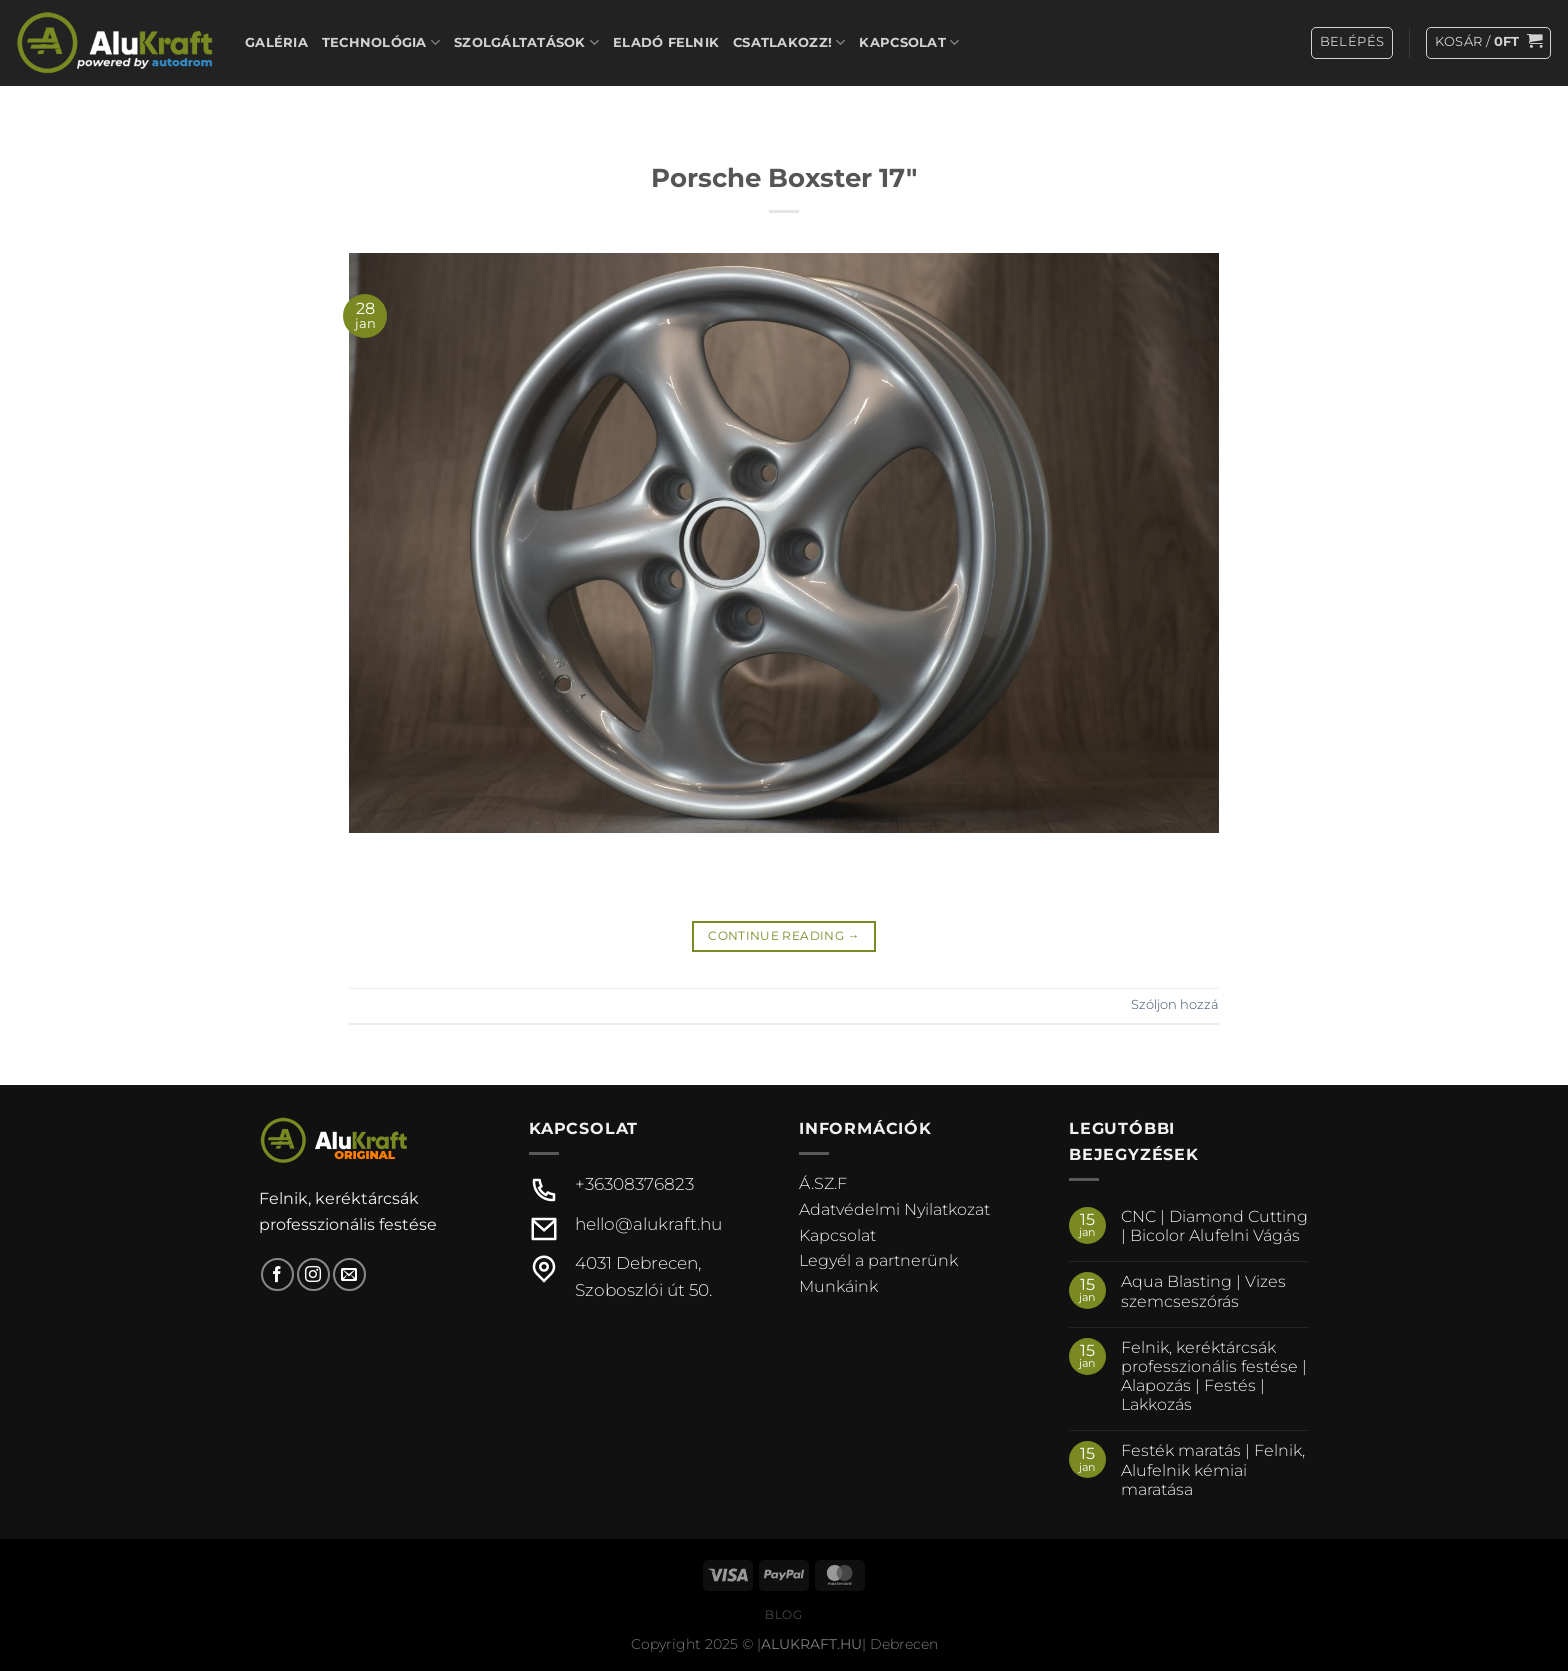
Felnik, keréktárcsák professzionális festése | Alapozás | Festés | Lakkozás (1214, 1376)
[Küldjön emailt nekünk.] (349, 1274)
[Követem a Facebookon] (277, 1274)
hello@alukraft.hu (648, 1224)
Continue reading (784, 935)
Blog (783, 1614)
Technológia (381, 42)
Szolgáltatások (526, 42)
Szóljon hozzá (1175, 1004)
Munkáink (838, 1286)
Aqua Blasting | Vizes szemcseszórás (1203, 1291)
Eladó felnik (666, 42)
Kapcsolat (909, 42)
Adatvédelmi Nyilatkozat (894, 1209)
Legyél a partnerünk (878, 1260)
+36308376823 (634, 1184)
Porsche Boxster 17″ (784, 177)
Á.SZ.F (823, 1183)
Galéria (276, 42)
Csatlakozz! (789, 42)
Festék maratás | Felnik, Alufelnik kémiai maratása (1213, 1469)
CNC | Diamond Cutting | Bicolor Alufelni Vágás (1214, 1226)
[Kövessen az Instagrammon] (313, 1274)
